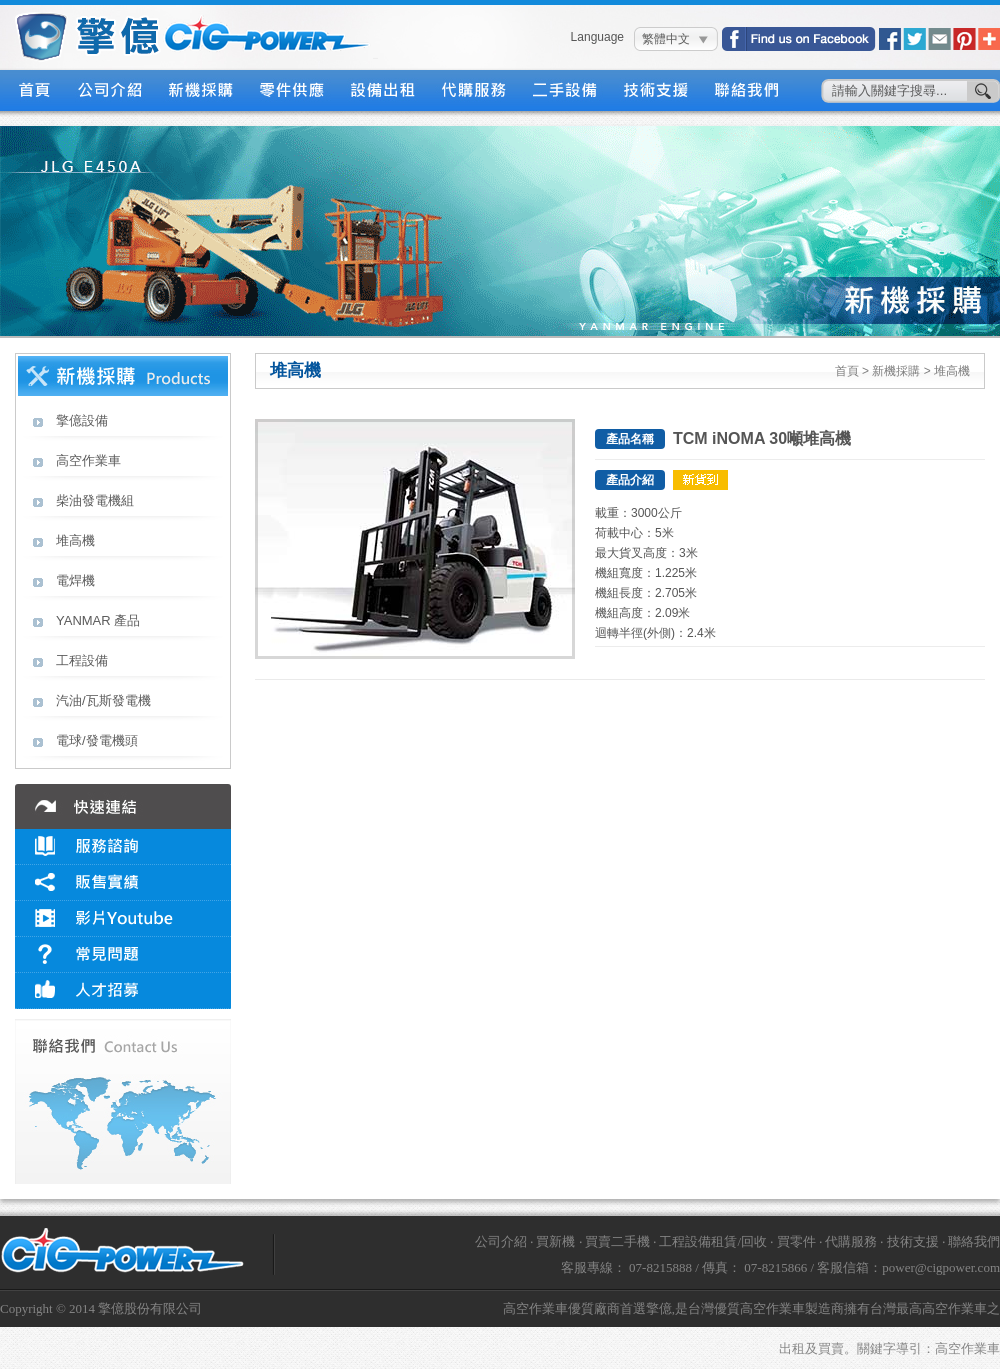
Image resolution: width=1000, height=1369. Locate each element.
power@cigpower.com (941, 1267)
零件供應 (292, 90)
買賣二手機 (617, 1241)
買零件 (796, 1241)
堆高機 (75, 540)
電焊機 (75, 580)
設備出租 (383, 90)
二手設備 (565, 90)
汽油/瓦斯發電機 (103, 700)
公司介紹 (110, 90)
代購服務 (474, 90)
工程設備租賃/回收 (713, 1241)
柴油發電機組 (95, 500)
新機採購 (201, 90)
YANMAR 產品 (98, 620)
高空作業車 (88, 460)
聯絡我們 (747, 90)
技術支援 (656, 90)
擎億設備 (82, 420)
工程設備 (82, 660)
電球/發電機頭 (97, 740)
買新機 (555, 1241)
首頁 (34, 90)
